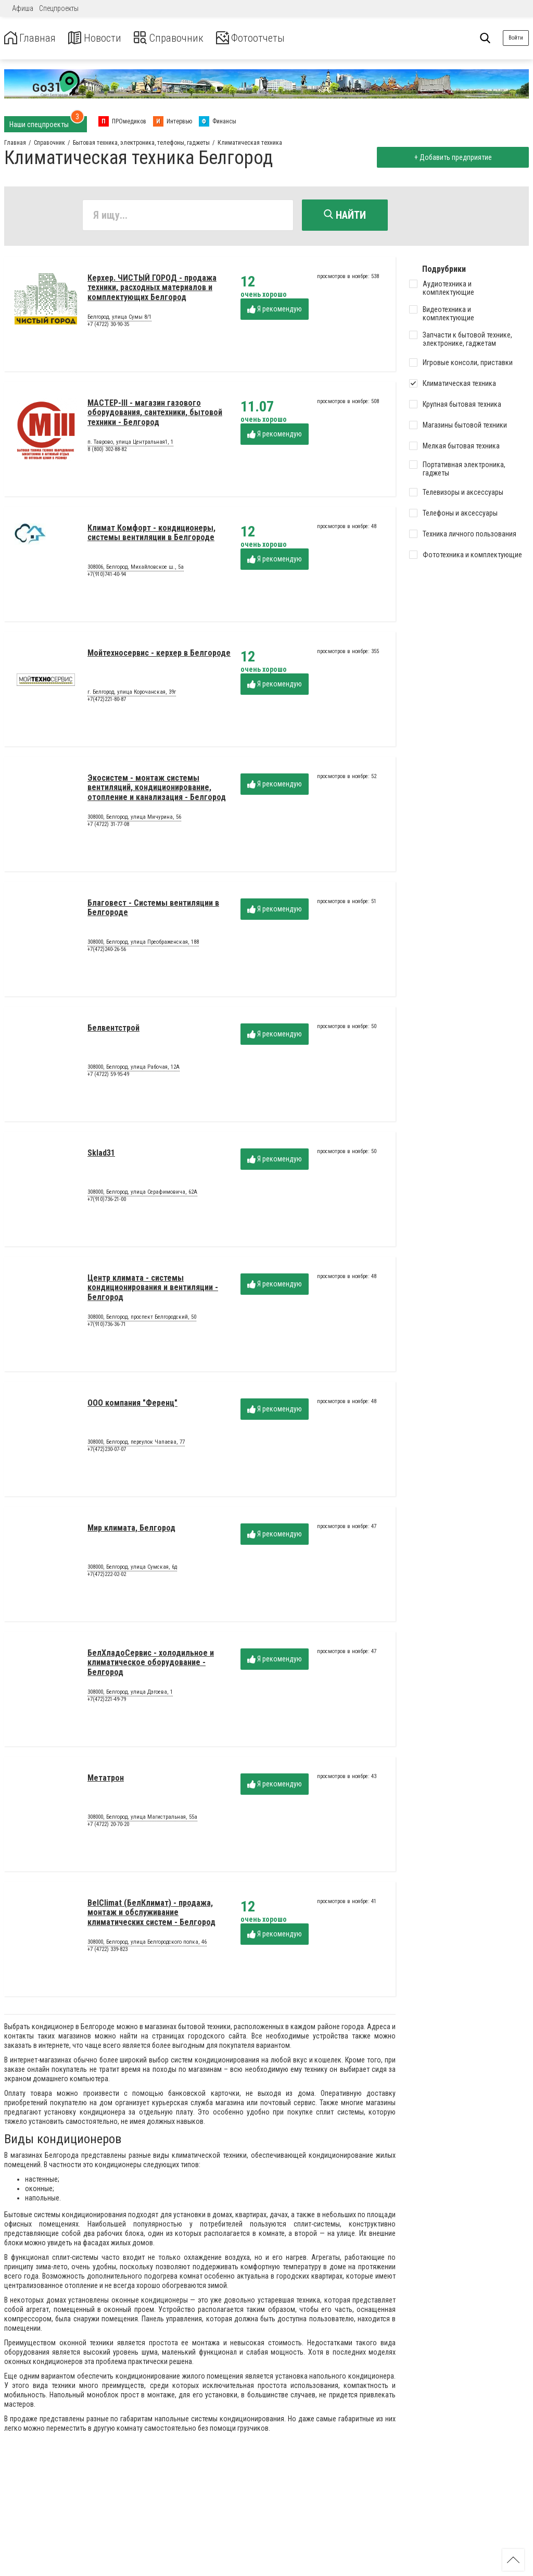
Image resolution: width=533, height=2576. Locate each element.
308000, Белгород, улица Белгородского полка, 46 (147, 1944)
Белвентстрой (113, 1030)
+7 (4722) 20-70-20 (108, 1826)
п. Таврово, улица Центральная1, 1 (130, 444)
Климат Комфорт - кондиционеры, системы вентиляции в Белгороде (151, 534)
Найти (345, 215)
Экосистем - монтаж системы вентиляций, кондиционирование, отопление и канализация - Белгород (156, 789)
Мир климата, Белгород (131, 1530)
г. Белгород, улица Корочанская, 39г (131, 694)
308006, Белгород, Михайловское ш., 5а (135, 569)
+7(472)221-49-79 (106, 1701)
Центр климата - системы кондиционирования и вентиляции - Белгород (152, 1289)
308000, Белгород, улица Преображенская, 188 (143, 944)
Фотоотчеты (275, 38)
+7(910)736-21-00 (106, 1201)
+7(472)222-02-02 (106, 1576)
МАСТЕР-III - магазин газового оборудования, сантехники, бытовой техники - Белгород (154, 414)
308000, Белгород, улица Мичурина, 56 (134, 819)
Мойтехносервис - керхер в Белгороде (159, 655)
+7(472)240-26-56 (106, 951)
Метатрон (105, 1780)
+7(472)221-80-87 (106, 701)
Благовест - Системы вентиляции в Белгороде (153, 909)
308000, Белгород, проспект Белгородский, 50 (141, 1319)
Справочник (184, 38)
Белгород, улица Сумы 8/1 (119, 319)
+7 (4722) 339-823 (107, 1951)
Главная (32, 38)
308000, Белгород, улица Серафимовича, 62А (142, 1194)
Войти (516, 37)
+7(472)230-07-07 (106, 1451)
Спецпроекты (59, 8)
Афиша (22, 8)
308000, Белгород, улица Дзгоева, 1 (130, 1694)
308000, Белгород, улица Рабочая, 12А (133, 1069)
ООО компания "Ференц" (132, 1405)
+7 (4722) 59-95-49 (108, 1076)
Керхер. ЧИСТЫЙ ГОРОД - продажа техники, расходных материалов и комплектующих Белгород (152, 289)
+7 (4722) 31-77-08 (108, 826)
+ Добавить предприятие (450, 157)
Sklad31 (101, 1155)
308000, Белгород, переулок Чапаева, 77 (136, 1444)
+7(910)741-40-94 (106, 576)
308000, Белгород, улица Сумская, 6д (132, 1569)
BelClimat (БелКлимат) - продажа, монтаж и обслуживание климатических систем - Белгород (151, 1914)
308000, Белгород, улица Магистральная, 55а (142, 1819)
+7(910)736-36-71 (106, 1326)
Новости (103, 38)
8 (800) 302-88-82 (106, 451)
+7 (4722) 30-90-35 (108, 326)
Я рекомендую (274, 311)
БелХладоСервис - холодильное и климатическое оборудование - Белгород (150, 1664)
